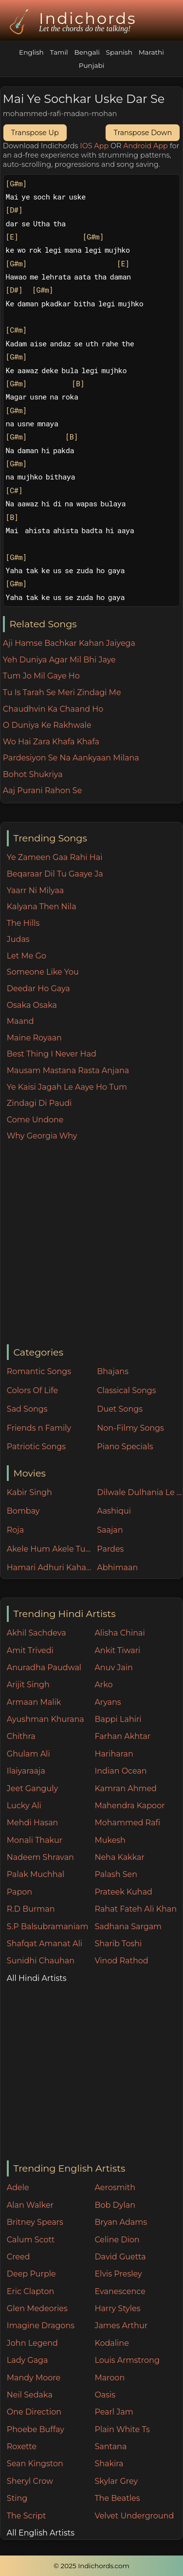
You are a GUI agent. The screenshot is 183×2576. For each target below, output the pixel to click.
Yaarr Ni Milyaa (35, 890)
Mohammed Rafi (127, 1822)
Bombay (23, 1511)
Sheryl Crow (30, 2481)
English (31, 52)
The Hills (23, 923)
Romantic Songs (39, 1371)
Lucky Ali (24, 1805)
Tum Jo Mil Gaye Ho (41, 675)
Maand (20, 1021)
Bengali (87, 52)
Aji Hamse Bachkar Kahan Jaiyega (69, 643)
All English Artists (40, 2532)
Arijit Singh (28, 1684)
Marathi (151, 52)
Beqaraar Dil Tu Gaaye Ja (55, 874)
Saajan (110, 1530)
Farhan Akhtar (122, 1736)
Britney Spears (35, 2222)
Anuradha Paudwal (44, 1667)
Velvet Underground (134, 2515)
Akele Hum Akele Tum (49, 1549)
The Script (26, 2515)
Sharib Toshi (118, 1943)
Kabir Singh (29, 1492)
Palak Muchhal (36, 1874)
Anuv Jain (113, 1667)
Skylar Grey (116, 2481)
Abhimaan (117, 1567)
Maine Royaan (34, 1037)
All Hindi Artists (37, 1978)
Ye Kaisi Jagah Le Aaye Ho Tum (67, 1087)
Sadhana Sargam (128, 1926)
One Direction (34, 2411)
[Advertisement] (91, 1243)
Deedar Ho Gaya (38, 988)
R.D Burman (31, 1909)
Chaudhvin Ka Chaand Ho (53, 709)
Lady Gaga (27, 2360)
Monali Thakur (34, 1840)
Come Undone (35, 1119)
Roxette (22, 2446)
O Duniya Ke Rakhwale (47, 725)
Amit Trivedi (30, 1650)
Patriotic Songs (36, 1446)
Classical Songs (126, 1390)
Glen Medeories (37, 2308)
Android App (145, 145)
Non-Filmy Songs (130, 1428)
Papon (19, 1892)
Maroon (109, 2377)
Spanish (119, 52)
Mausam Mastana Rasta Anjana (68, 1070)
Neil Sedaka (30, 2394)
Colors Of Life (32, 1390)
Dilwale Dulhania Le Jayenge (140, 1492)
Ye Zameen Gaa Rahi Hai (55, 857)
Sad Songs (27, 1409)
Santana (110, 2446)
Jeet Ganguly (32, 1788)
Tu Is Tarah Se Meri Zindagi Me (62, 692)
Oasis (104, 2394)
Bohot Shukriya (33, 774)
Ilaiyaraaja (26, 1771)
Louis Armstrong (126, 2360)
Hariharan (113, 1753)
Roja (15, 1530)
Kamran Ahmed (125, 1788)
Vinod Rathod (121, 1960)
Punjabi (92, 65)
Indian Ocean (120, 1771)
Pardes (110, 1549)
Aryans (107, 1702)
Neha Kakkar (119, 1857)
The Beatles (117, 2498)
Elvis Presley (118, 2273)
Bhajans (112, 1371)
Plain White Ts (121, 2429)
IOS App (94, 145)
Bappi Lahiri (117, 1719)
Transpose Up (35, 132)
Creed (18, 2256)
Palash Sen (115, 1874)
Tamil (59, 52)
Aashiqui (114, 1511)
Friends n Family (39, 1428)
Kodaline (111, 2343)
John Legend (32, 2343)
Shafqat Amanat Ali (44, 1943)
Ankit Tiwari (117, 1650)
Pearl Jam (113, 2411)
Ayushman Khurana (45, 1719)
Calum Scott (31, 2239)
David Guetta (120, 2256)
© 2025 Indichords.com (91, 2566)
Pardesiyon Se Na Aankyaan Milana (71, 757)
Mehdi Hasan (32, 1822)
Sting (17, 2498)
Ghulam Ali (28, 1753)
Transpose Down (142, 132)
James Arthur (120, 2325)
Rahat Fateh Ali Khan (135, 1909)
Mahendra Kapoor (129, 1805)
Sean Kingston (35, 2463)
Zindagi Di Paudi (39, 1103)
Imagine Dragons (40, 2325)
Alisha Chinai (119, 1632)
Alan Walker (30, 2205)
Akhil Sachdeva (36, 1632)
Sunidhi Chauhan (40, 1960)
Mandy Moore (33, 2377)
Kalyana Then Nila (41, 906)
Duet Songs (120, 1409)
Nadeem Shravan (40, 1857)
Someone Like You (43, 972)
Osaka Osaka (32, 1005)
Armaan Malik (34, 1702)
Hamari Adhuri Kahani (49, 1567)
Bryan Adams (120, 2222)
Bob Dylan (114, 2205)
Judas (18, 939)
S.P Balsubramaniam (48, 1926)
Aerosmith (114, 2187)
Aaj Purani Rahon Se (42, 790)
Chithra (21, 1736)
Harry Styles (117, 2308)
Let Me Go (26, 955)
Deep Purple (31, 2273)
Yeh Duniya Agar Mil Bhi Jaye (59, 659)
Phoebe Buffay (35, 2429)
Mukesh (110, 1840)
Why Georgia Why (42, 1135)
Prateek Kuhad (123, 1892)
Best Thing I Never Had (51, 1053)
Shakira (108, 2463)
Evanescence (120, 2291)
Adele (18, 2187)
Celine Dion (116, 2239)
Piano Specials (125, 1446)
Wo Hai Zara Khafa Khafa (51, 741)
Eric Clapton (30, 2291)
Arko (103, 1684)
